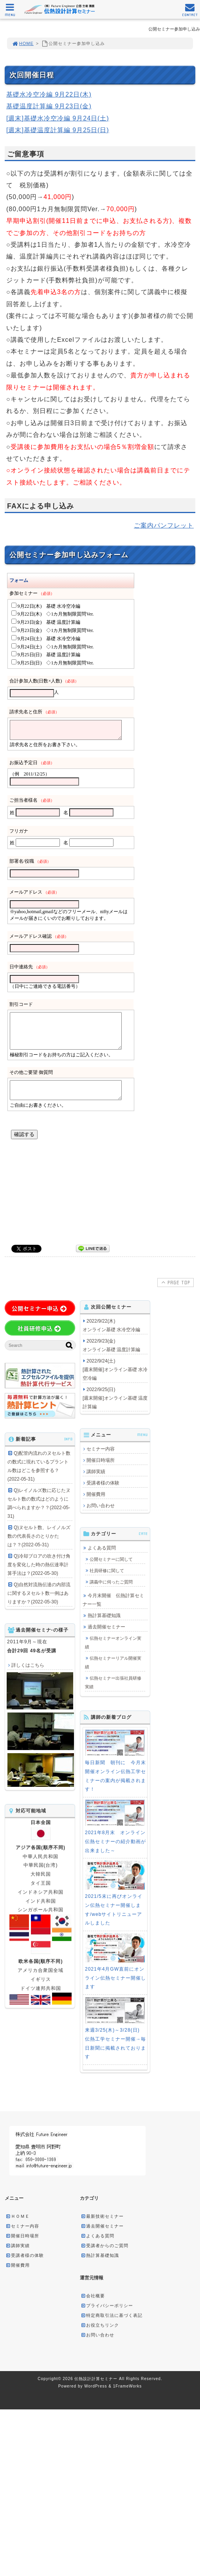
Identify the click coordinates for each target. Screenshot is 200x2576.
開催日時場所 (100, 1460)
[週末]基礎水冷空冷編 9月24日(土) (57, 118)
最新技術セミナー (102, 2216)
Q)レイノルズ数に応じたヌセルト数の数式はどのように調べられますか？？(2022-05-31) (38, 1503)
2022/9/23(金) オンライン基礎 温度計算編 (111, 1345)
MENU (10, 12)
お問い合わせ (100, 1505)
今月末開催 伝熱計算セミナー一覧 (113, 1600)
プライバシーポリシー (107, 2305)
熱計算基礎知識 (104, 1615)
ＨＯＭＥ (17, 2216)
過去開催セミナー (106, 1627)
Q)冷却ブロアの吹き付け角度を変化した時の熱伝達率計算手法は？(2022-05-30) (38, 1564)
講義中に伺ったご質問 (111, 1582)
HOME (23, 43)
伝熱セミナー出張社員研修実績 (113, 1682)
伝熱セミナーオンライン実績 (113, 1642)
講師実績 (95, 1471)
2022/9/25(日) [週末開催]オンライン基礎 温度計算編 (115, 1398)
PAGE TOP (174, 1282)
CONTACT (190, 12)
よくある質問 (102, 1548)
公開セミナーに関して (111, 1559)
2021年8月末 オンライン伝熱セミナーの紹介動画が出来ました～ (115, 1841)
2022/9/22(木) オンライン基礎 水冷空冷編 (111, 1325)
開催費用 (95, 1494)
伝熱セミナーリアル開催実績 (113, 1662)
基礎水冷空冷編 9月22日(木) (49, 94)
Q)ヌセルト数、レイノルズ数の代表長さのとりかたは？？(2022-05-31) (38, 1536)
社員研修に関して (107, 1570)
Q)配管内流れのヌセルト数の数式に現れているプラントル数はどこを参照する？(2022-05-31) (38, 1466)
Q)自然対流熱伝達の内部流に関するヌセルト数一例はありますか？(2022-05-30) (38, 1593)
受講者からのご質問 (104, 2245)
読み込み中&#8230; (98, 894)
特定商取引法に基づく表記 (111, 2315)
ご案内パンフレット (164, 525)
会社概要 (93, 2295)
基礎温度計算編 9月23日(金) (49, 106)
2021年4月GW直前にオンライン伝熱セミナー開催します (115, 1978)
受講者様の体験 (102, 1483)
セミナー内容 (100, 1449)
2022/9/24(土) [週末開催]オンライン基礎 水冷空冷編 (115, 1369)
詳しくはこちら (27, 1665)
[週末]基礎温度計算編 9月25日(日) (57, 130)
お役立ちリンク (100, 2325)
